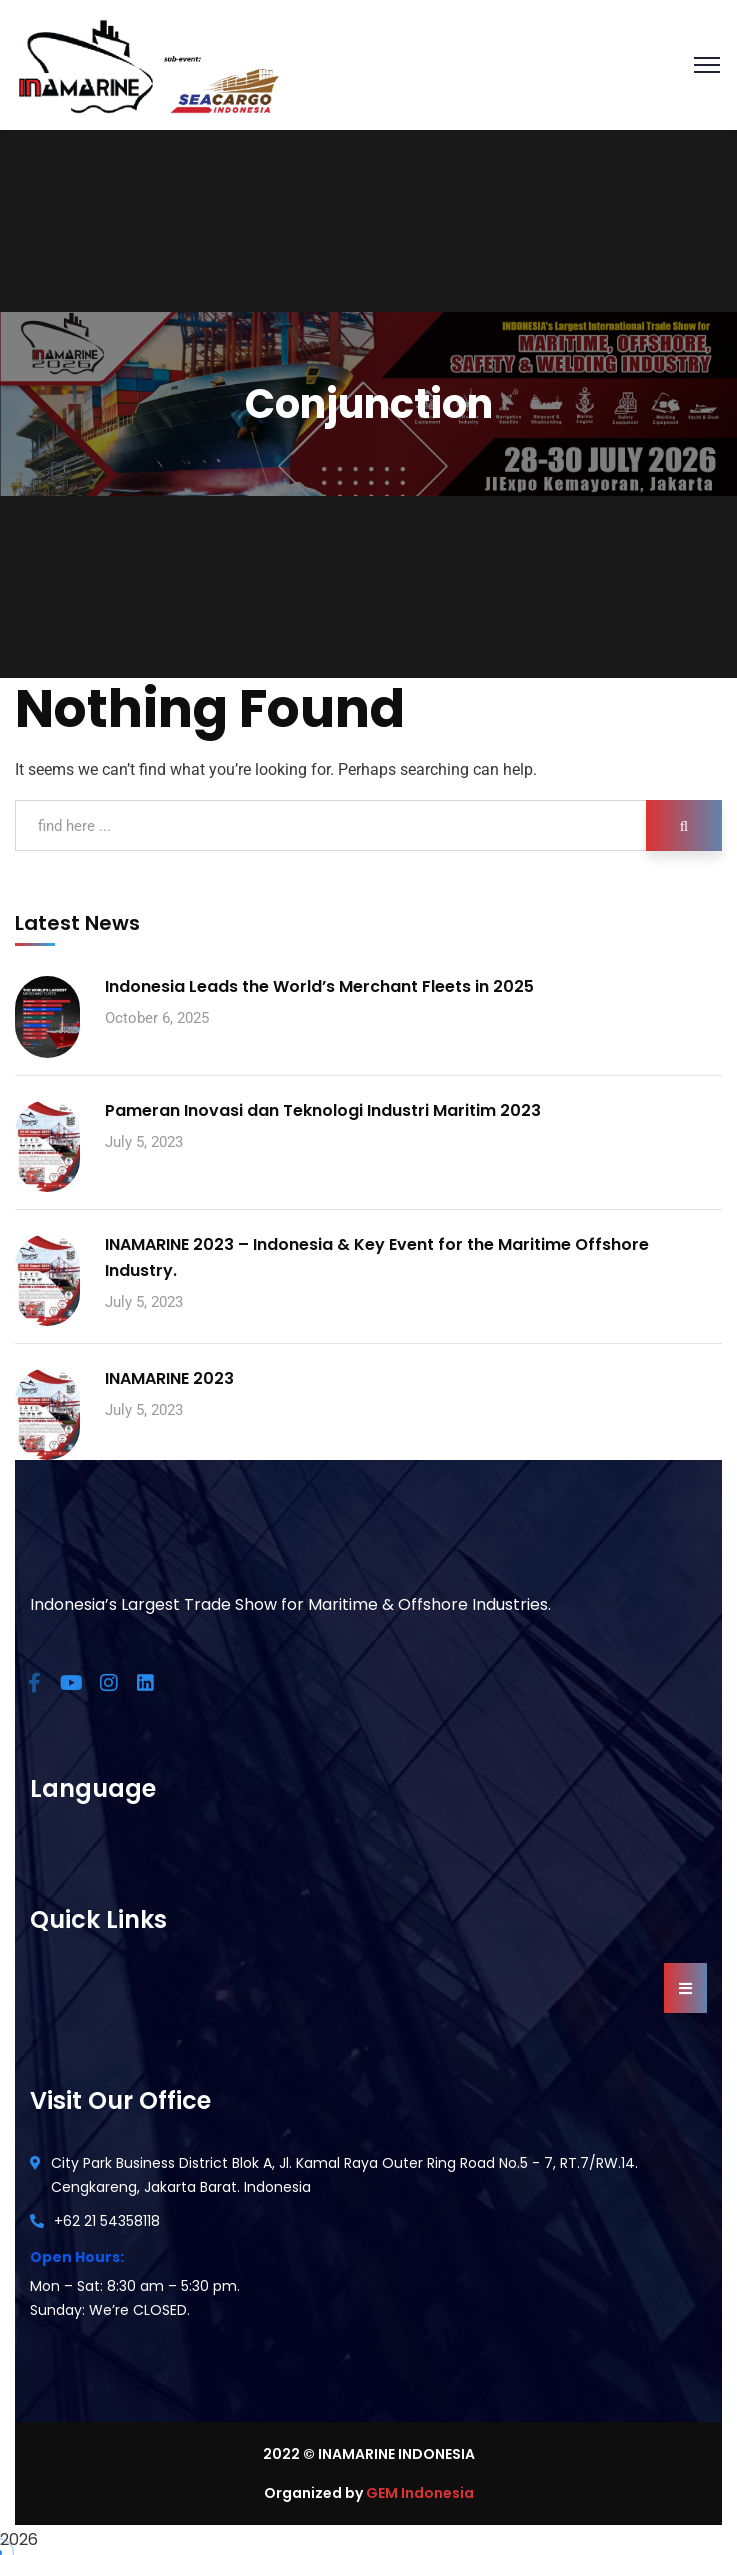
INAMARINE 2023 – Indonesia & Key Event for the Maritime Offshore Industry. (377, 1257)
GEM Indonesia (420, 2493)
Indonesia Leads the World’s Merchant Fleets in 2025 (319, 986)
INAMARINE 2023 (169, 1378)
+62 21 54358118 (107, 2221)
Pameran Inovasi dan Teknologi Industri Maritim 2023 (323, 1110)
